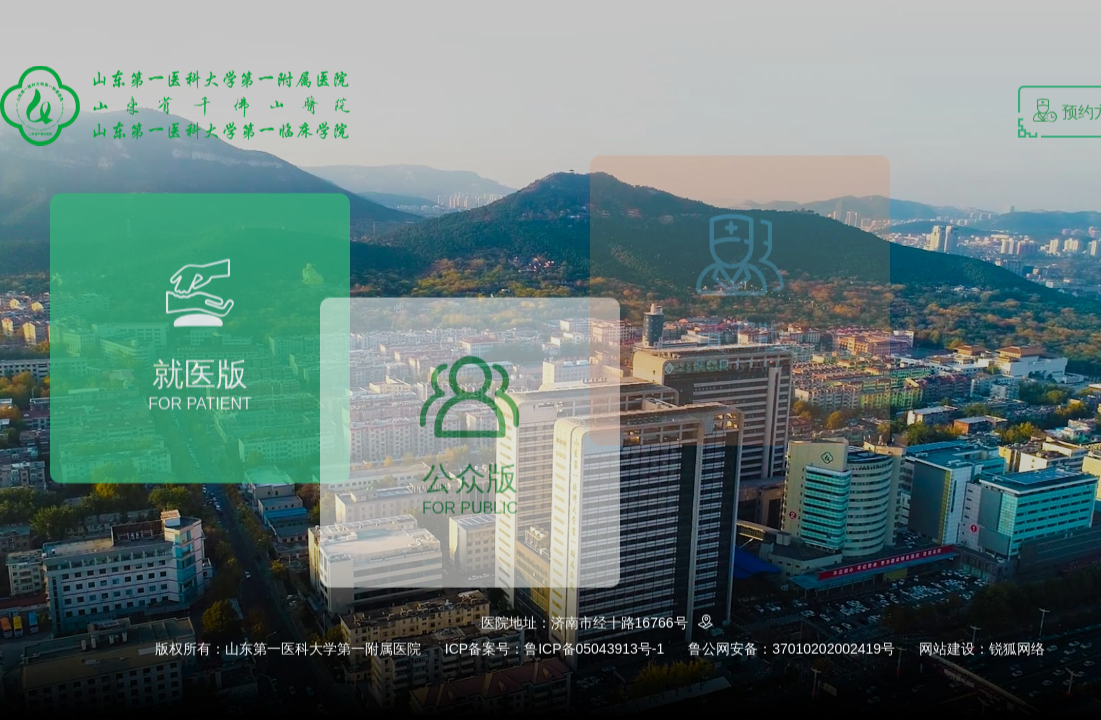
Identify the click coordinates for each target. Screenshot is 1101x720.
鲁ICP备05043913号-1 (594, 649)
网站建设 (947, 649)
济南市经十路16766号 (635, 623)
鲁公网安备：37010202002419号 (791, 649)
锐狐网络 (1017, 649)
